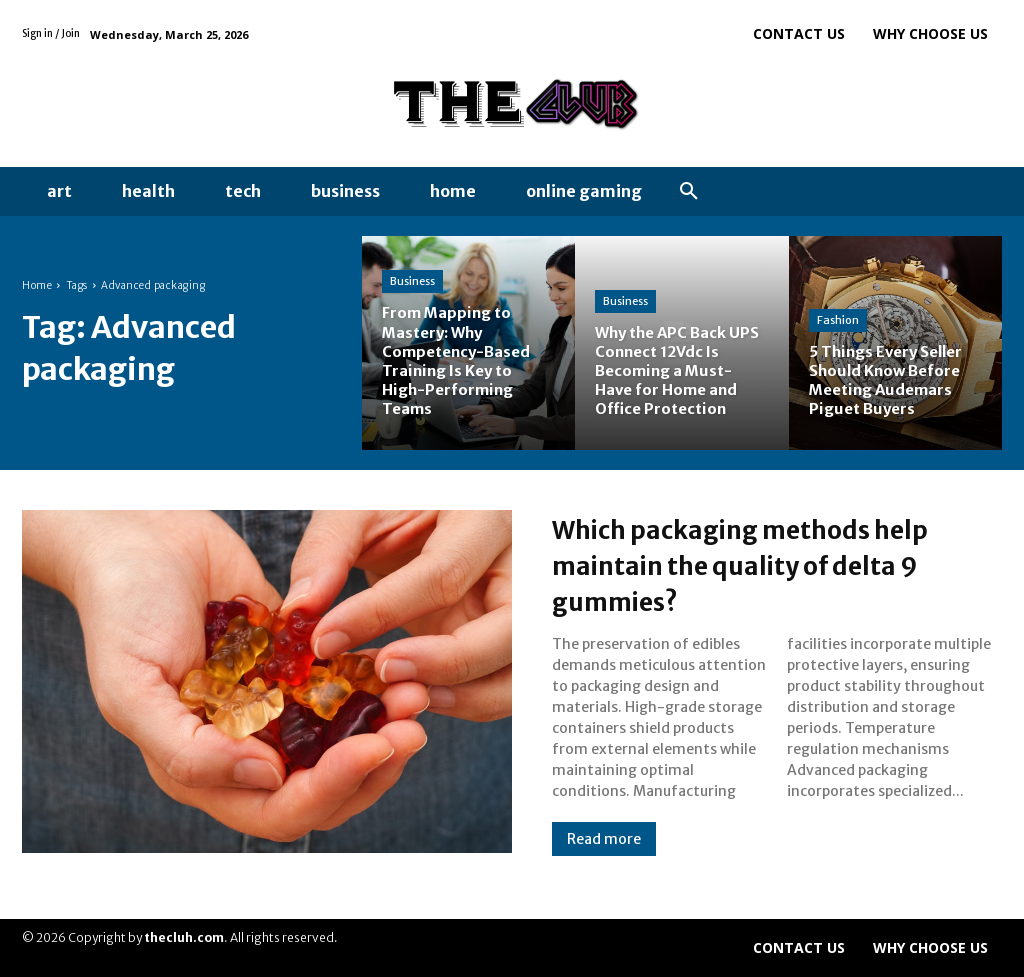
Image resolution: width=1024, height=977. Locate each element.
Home (37, 285)
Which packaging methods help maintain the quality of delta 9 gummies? (754, 564)
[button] (689, 192)
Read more (604, 839)
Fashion (838, 320)
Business (412, 281)
